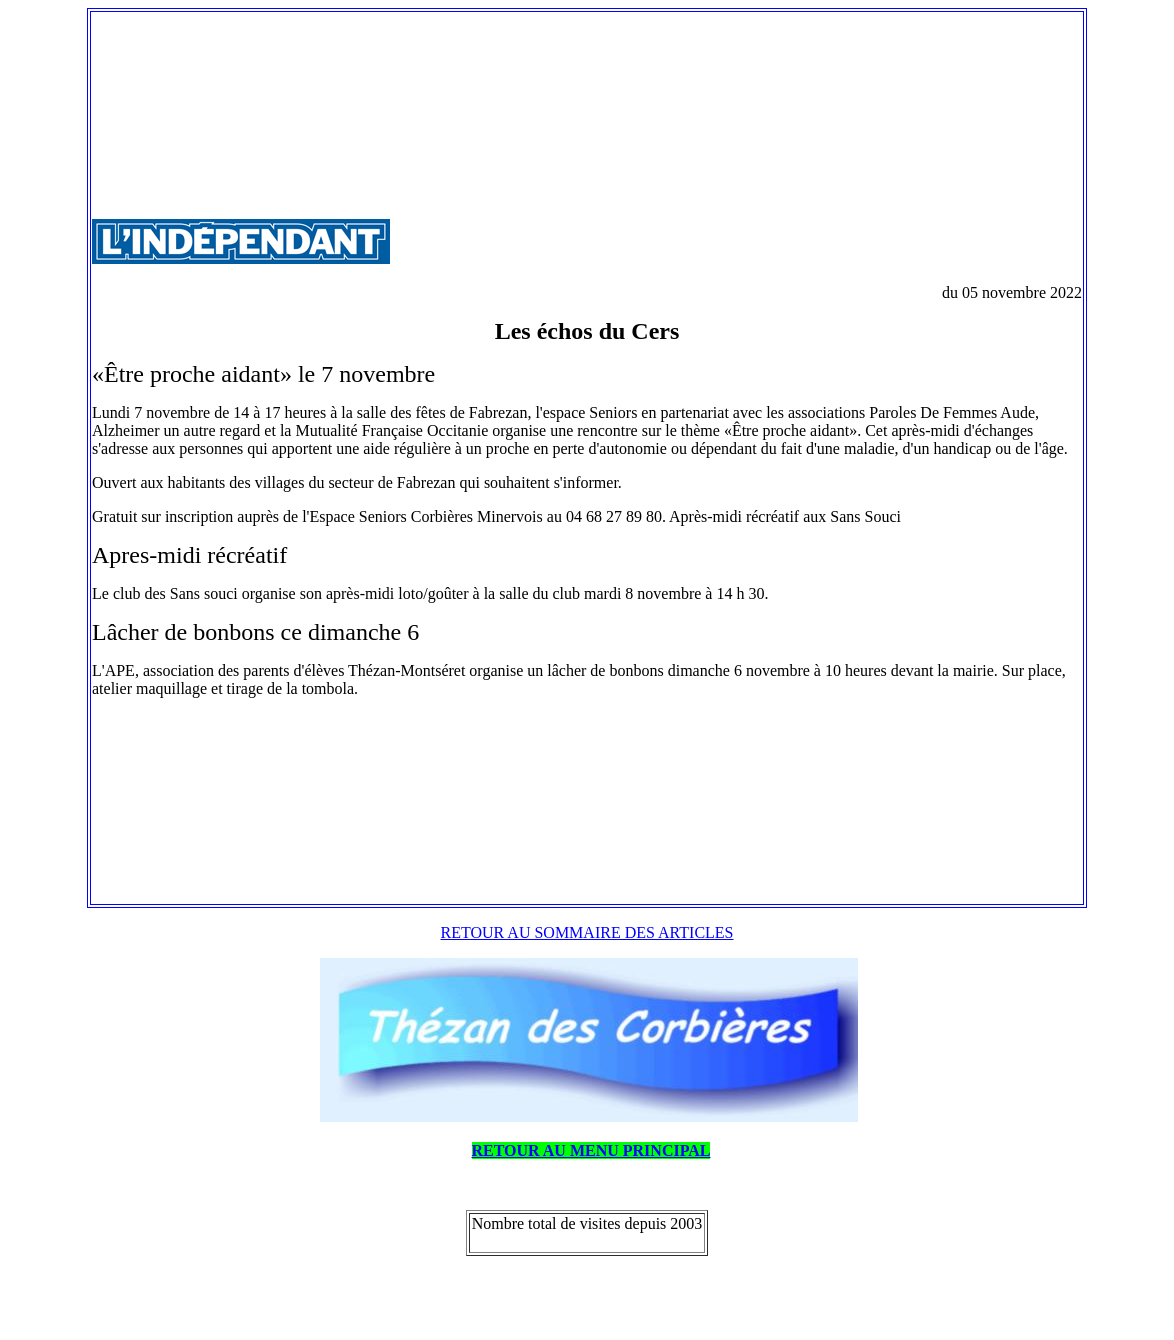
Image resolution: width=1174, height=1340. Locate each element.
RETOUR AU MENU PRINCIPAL (591, 1150)
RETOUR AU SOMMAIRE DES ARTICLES (587, 932)
